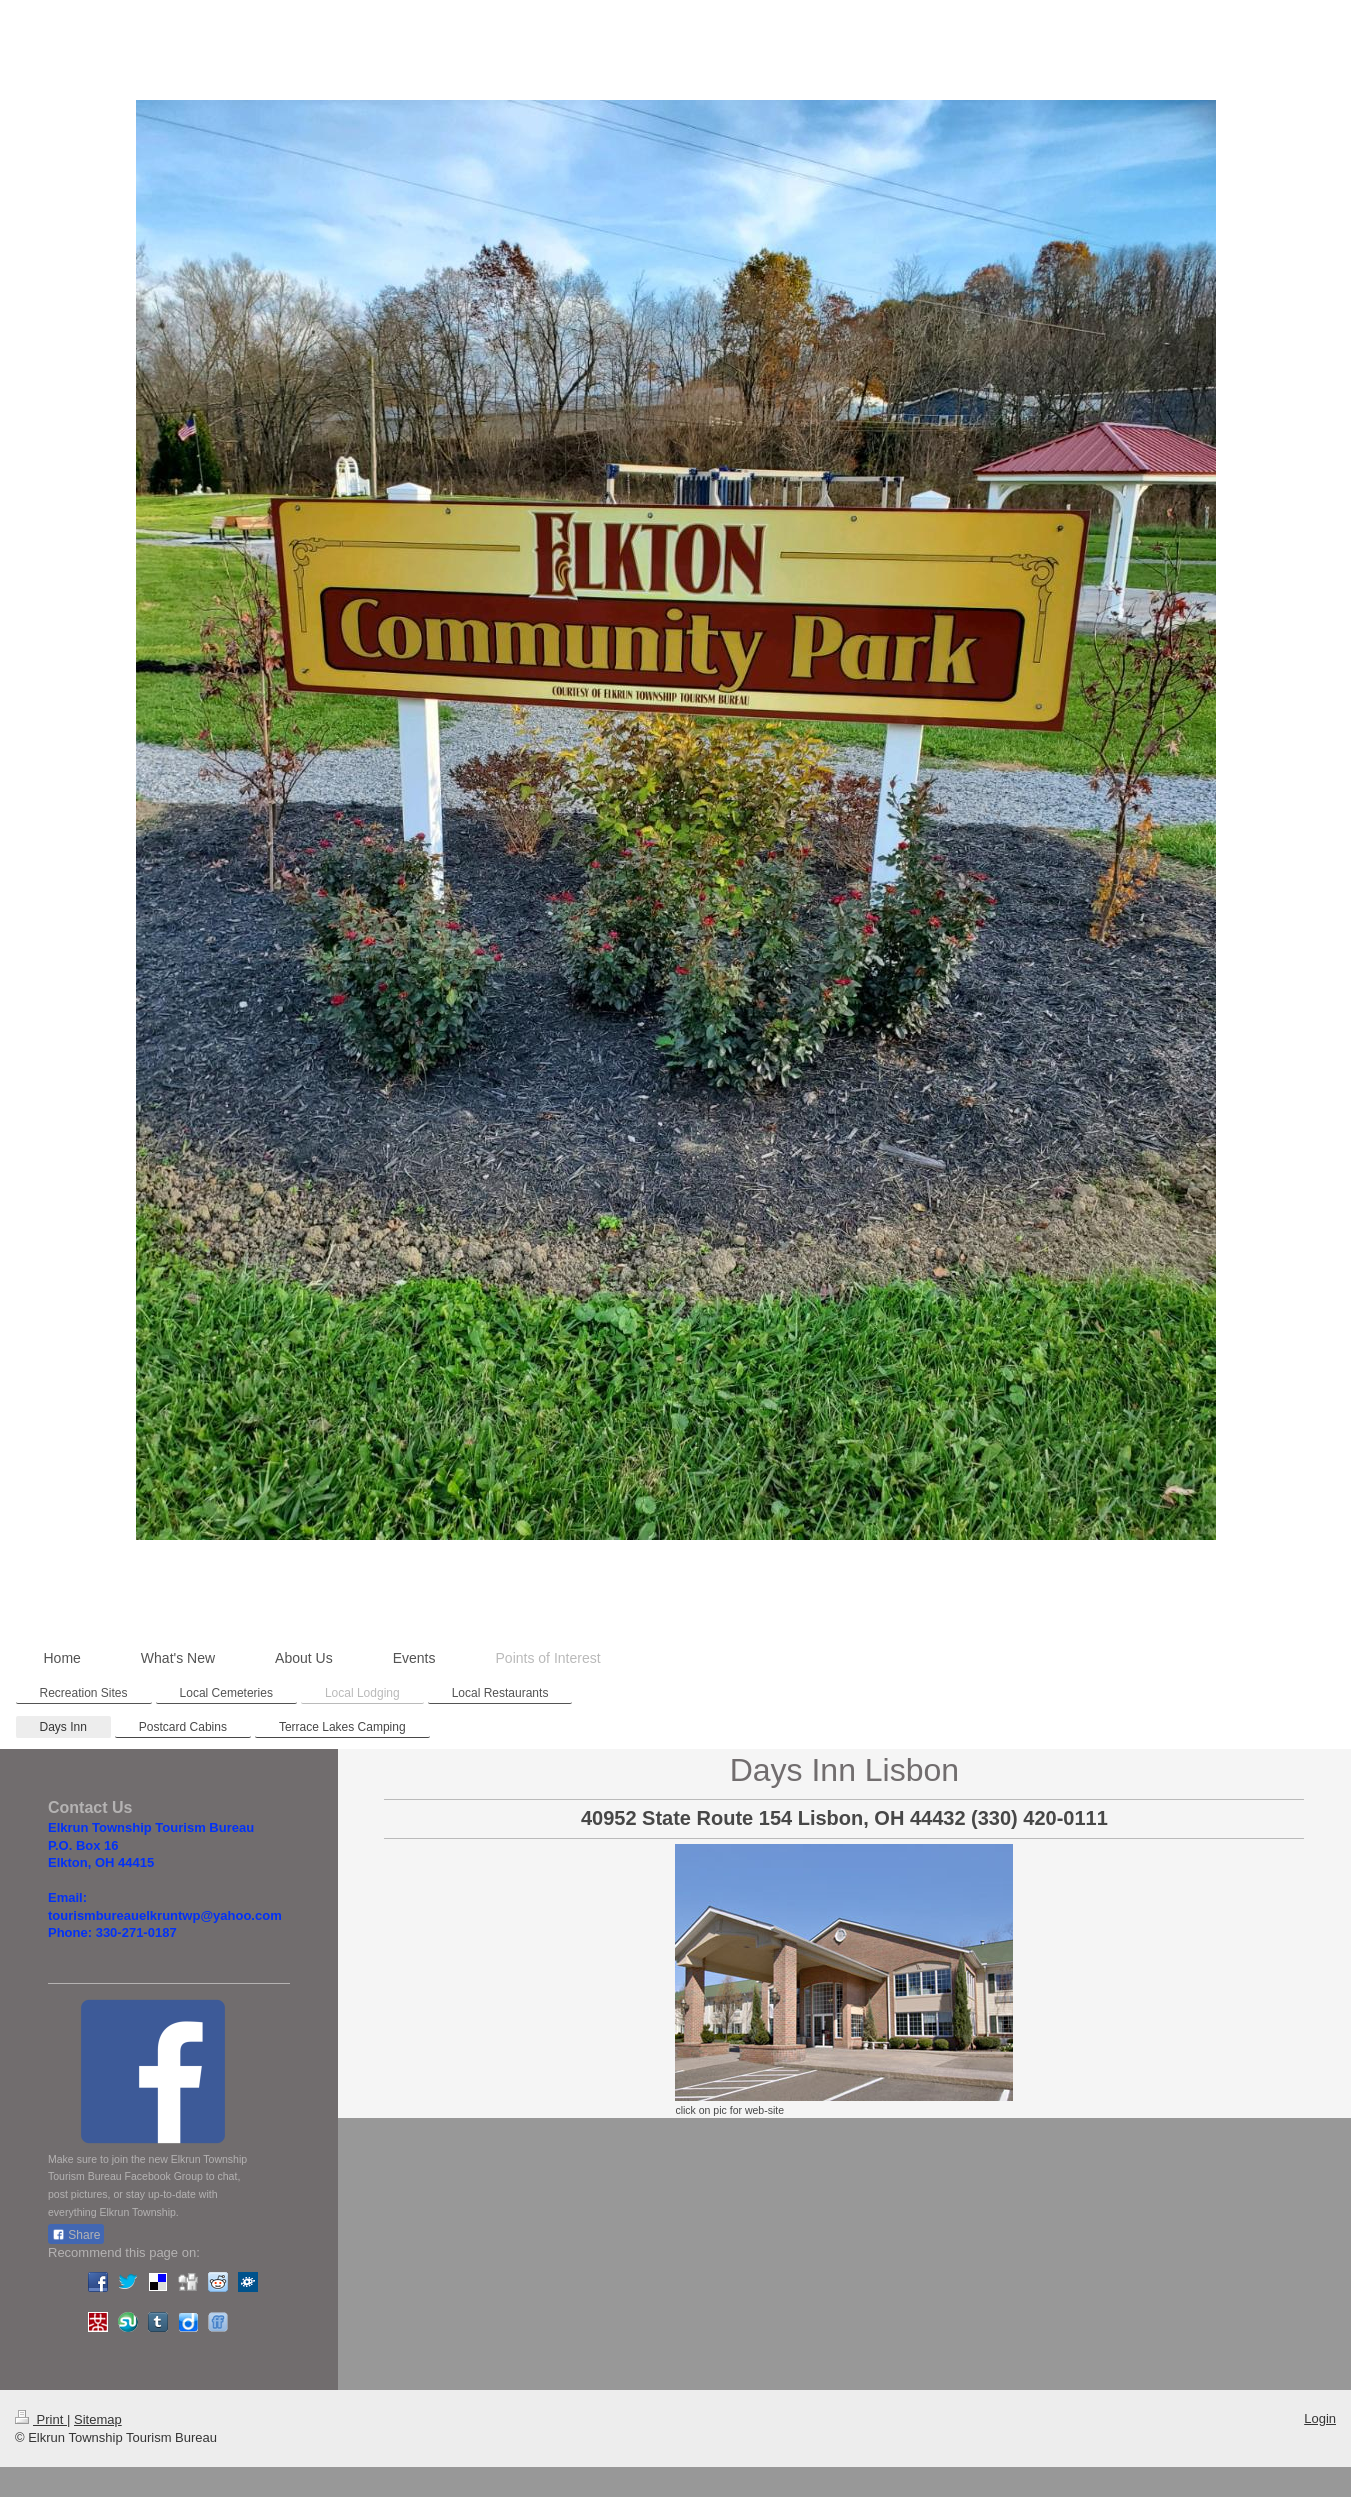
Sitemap (98, 2419)
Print (41, 2419)
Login (1320, 2418)
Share (76, 2235)
